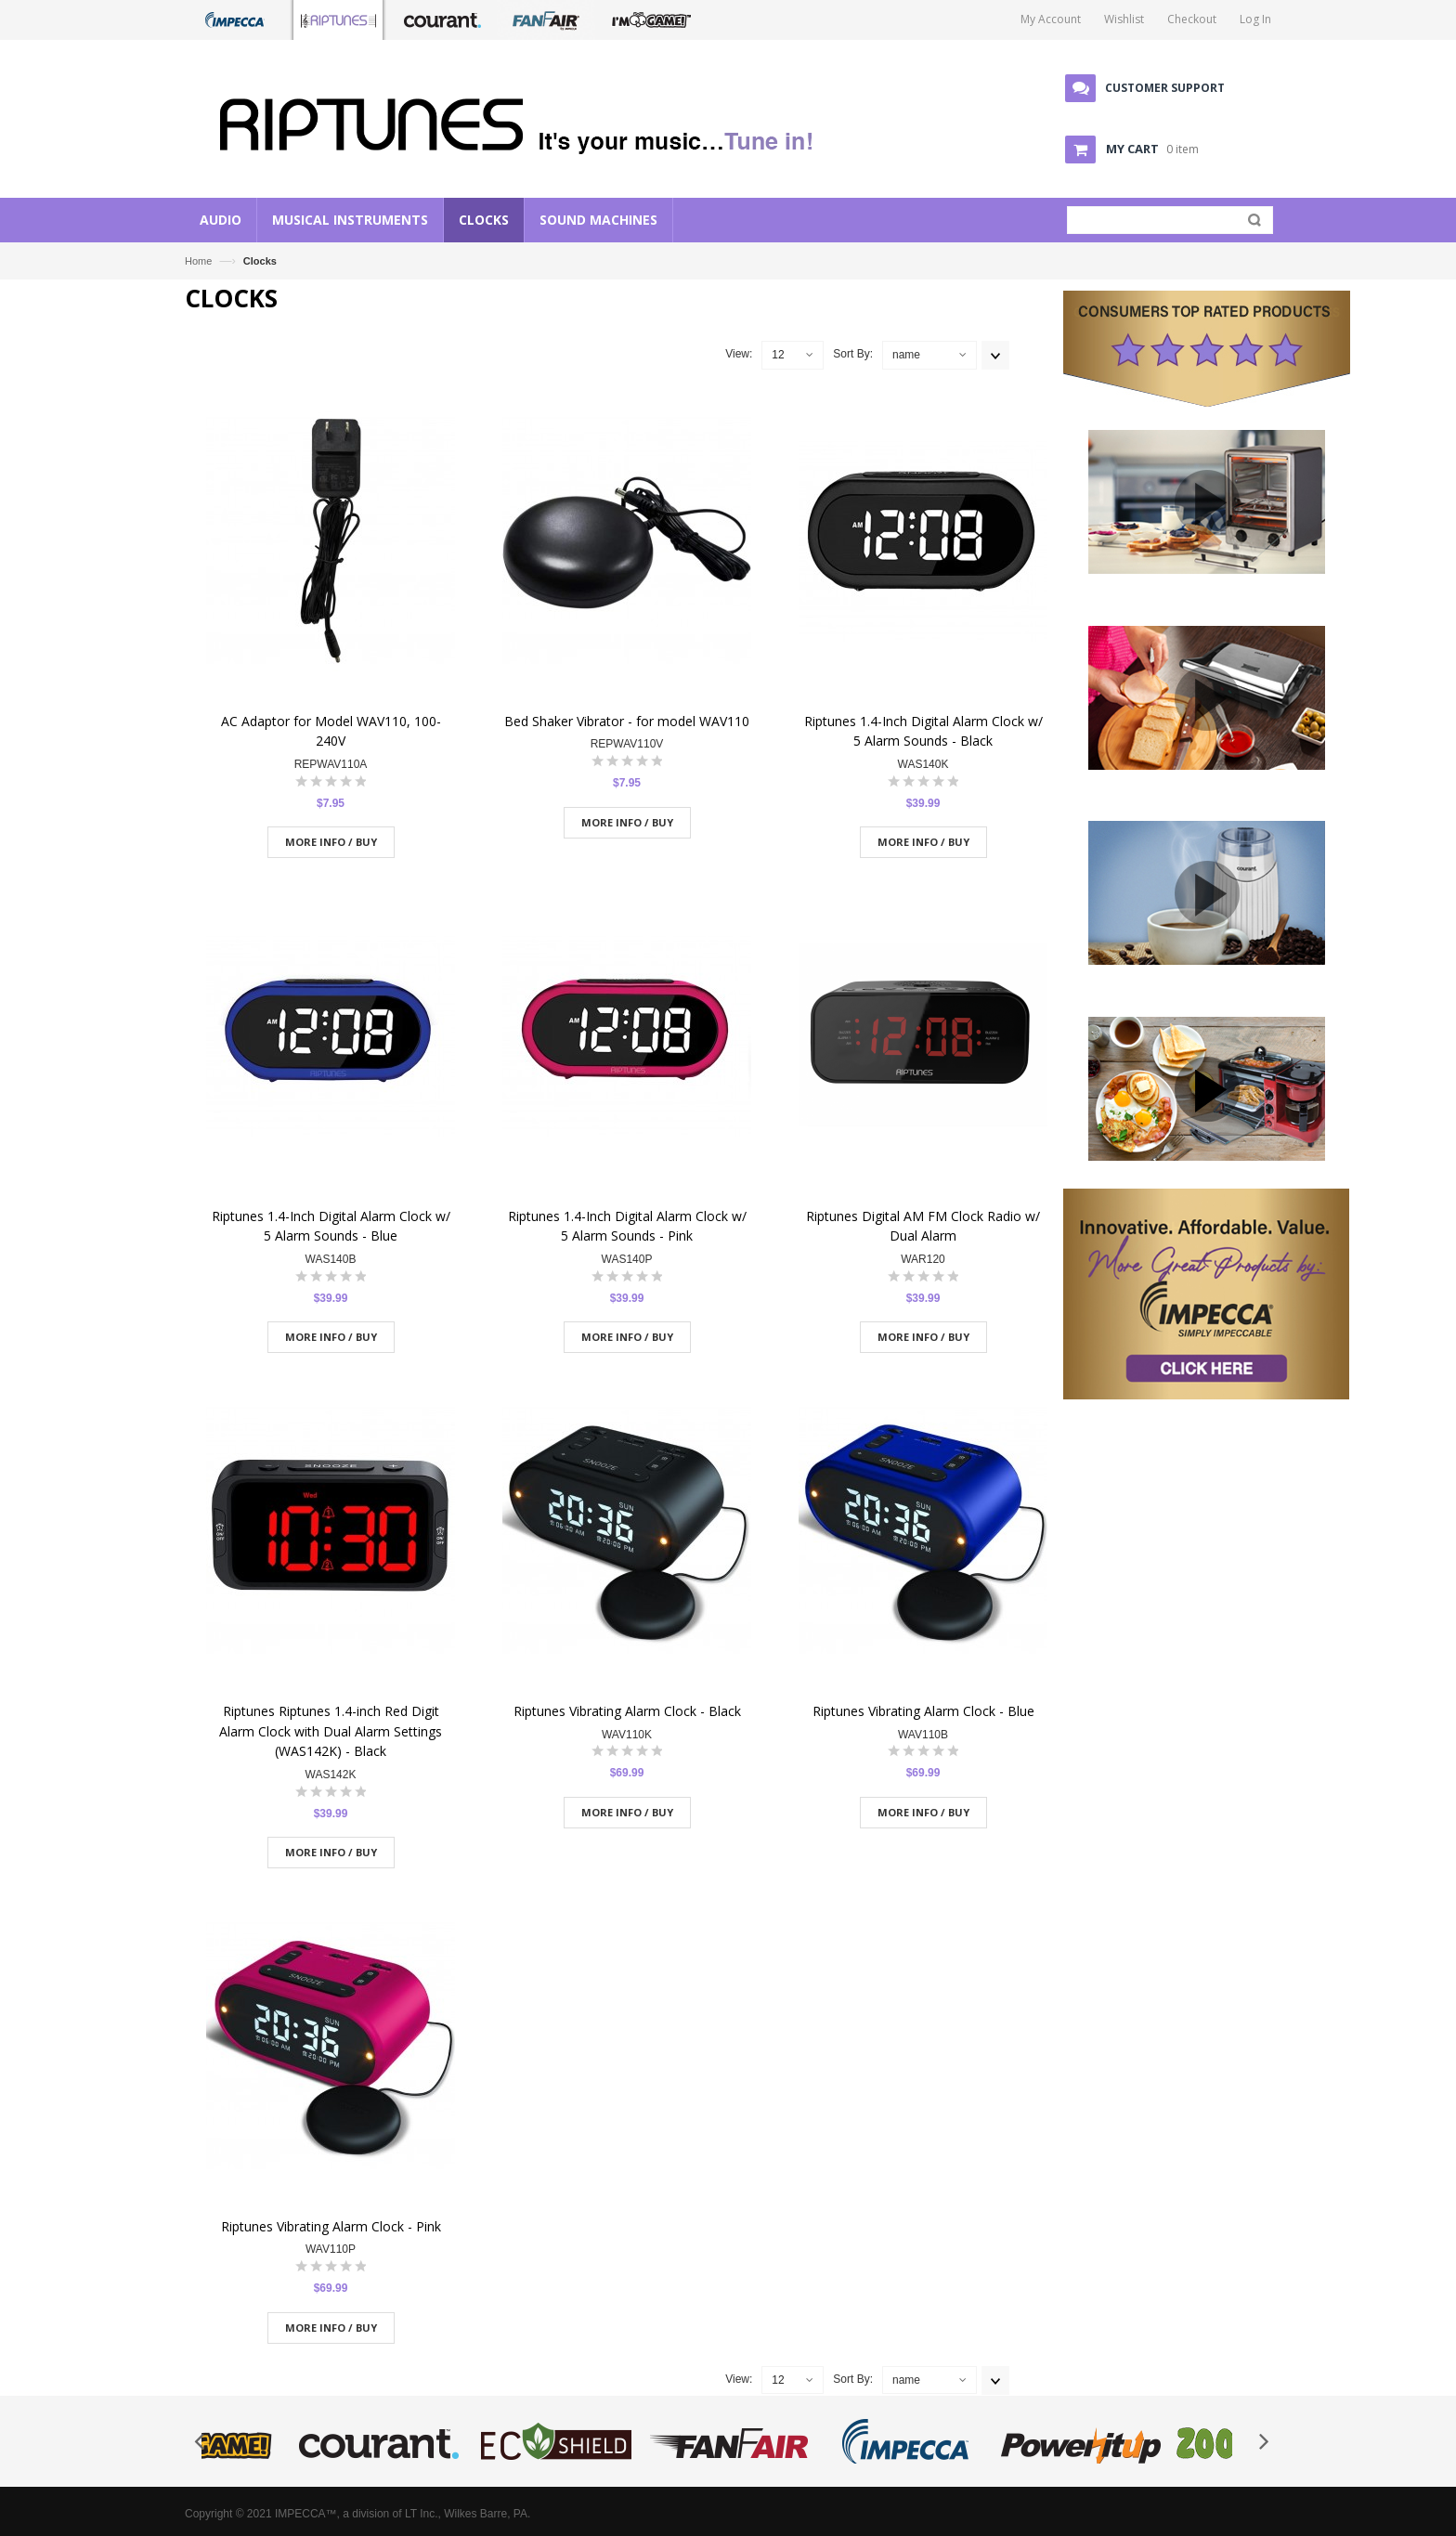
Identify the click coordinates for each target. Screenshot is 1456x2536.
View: (738, 353)
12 (778, 354)
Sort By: (853, 353)
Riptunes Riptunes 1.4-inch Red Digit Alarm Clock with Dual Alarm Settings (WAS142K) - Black (330, 1731)
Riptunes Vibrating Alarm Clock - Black (627, 1711)
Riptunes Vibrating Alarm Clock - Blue (923, 1711)
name (906, 354)
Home (198, 261)
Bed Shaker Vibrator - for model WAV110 (626, 721)
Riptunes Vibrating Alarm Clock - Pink (331, 2226)
